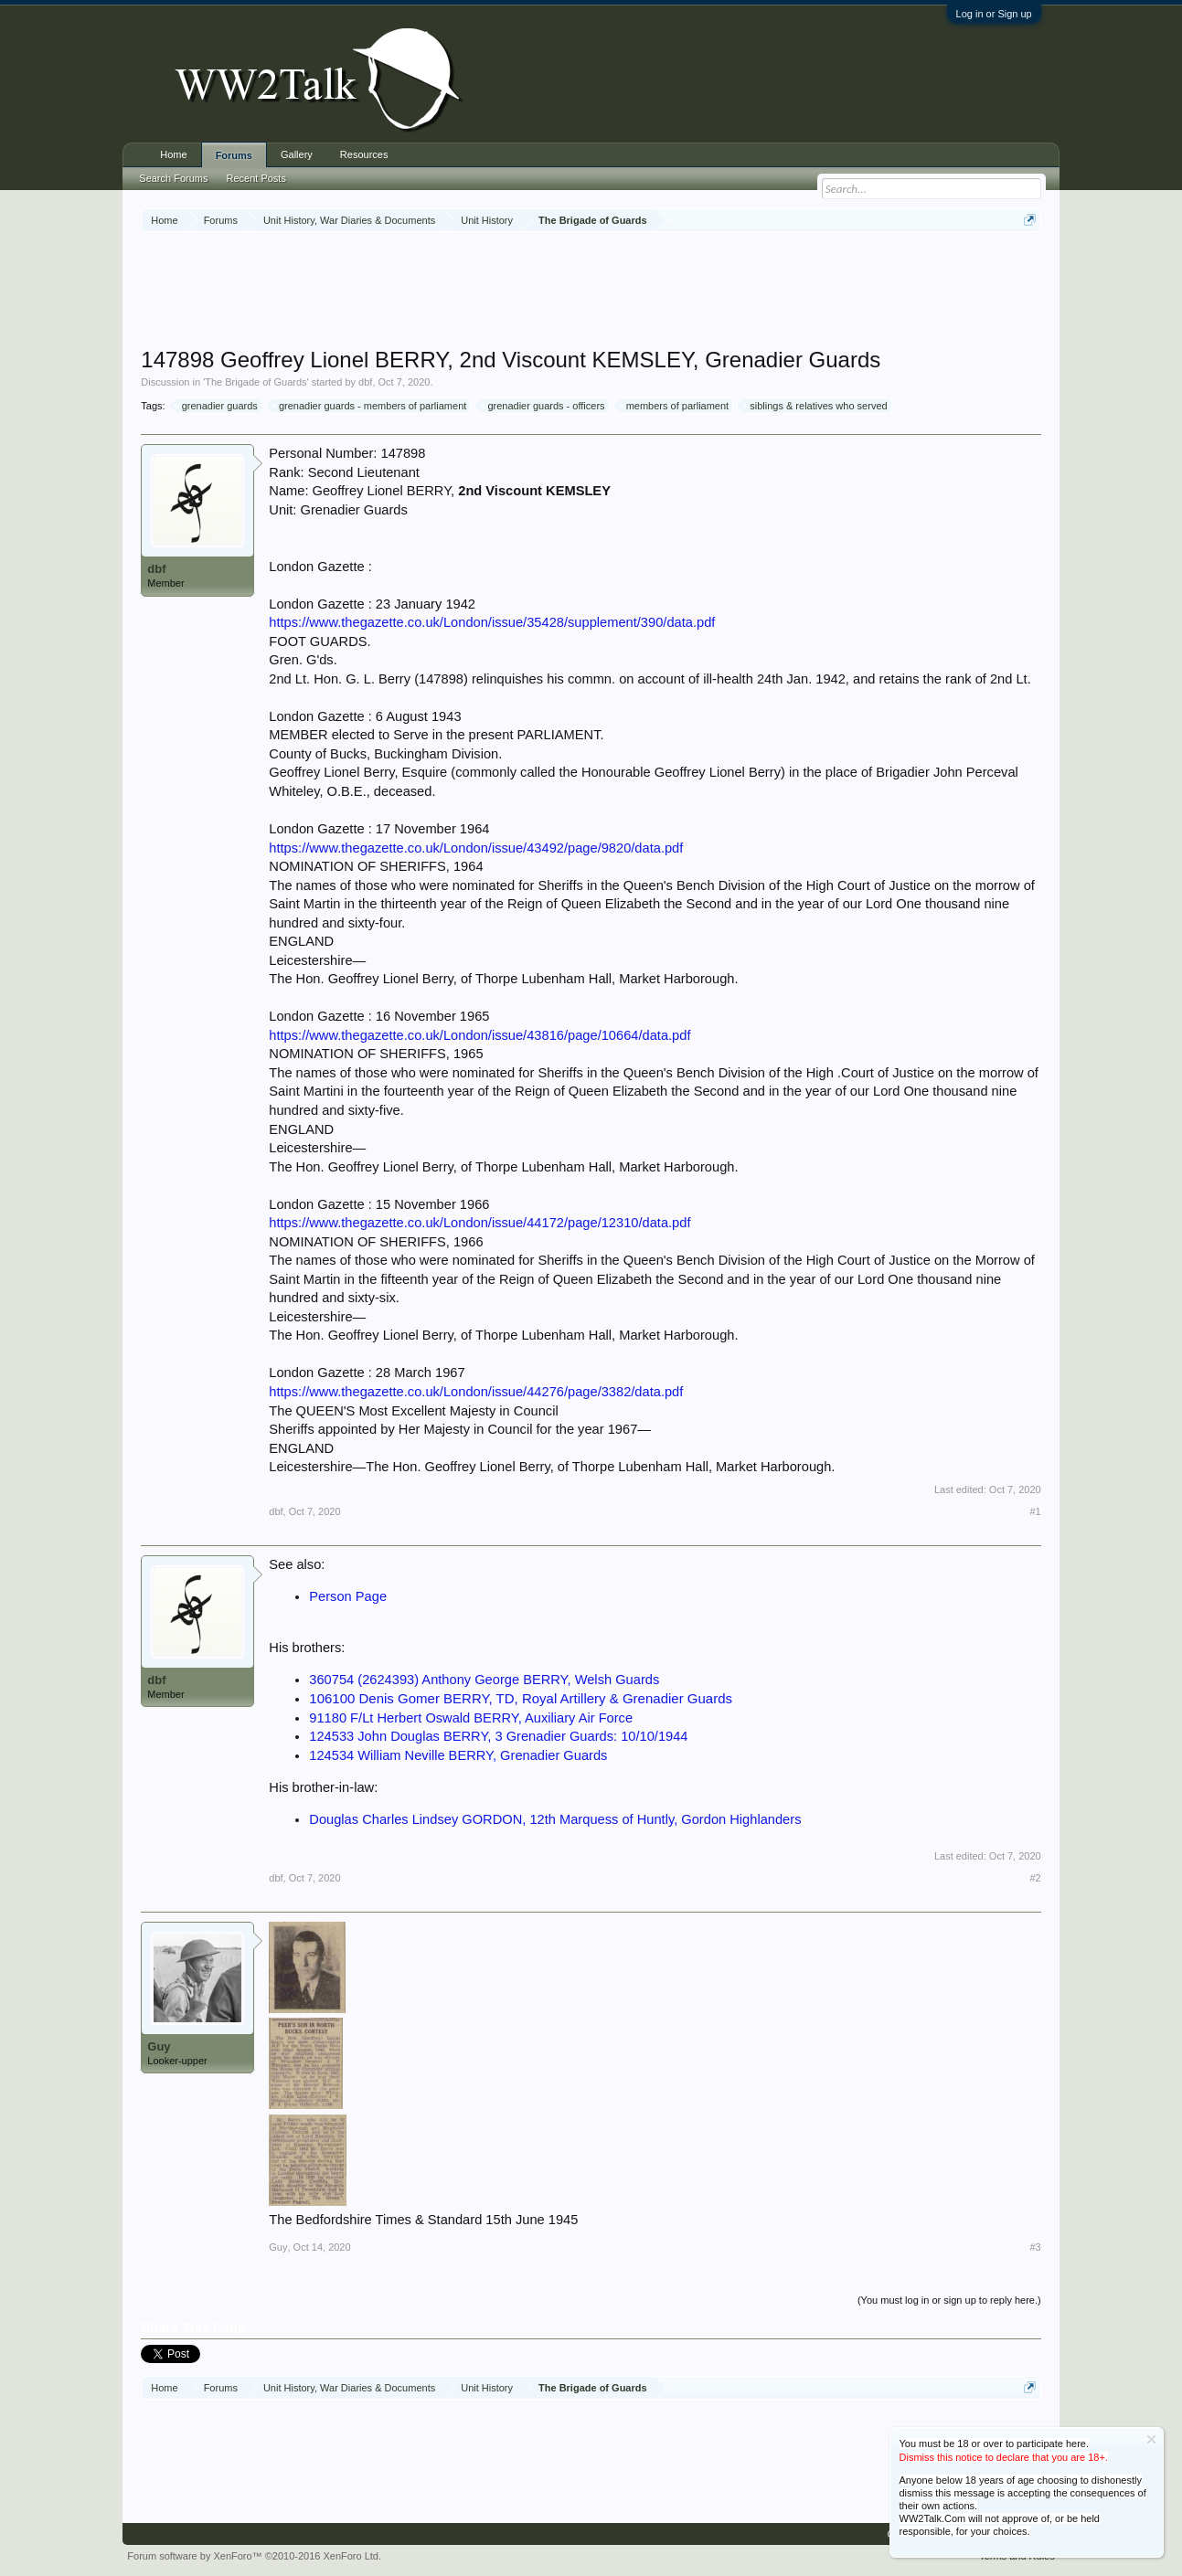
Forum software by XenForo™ (254, 2555)
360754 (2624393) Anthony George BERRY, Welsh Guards (484, 1679)
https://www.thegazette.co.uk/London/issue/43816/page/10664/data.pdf (479, 1035)
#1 (1034, 1511)
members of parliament (675, 406)
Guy (158, 2046)
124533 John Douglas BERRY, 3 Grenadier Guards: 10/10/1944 (498, 1736)
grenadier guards (217, 406)
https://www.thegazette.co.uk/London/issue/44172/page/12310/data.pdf (479, 1222)
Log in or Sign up (994, 13)
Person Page (348, 1596)
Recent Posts (256, 178)
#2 (1034, 1877)
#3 (1034, 2247)
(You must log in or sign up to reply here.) (949, 2300)
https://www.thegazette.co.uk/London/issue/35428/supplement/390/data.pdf (492, 622)
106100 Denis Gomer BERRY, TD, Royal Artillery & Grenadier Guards (520, 1698)
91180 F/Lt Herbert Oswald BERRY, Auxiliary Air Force (471, 1718)
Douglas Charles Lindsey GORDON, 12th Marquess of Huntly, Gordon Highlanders (555, 1819)
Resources (364, 154)
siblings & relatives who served (815, 406)
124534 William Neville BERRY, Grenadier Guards (458, 1755)
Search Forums (173, 178)
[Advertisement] (591, 291)
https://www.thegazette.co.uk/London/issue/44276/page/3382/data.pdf (476, 1391)
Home (173, 154)
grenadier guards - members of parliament (369, 406)
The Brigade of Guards (255, 381)
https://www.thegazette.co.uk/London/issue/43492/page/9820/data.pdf (476, 848)
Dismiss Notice (1151, 2439)
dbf (365, 381)
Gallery (297, 154)
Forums (234, 155)
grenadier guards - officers (543, 406)
